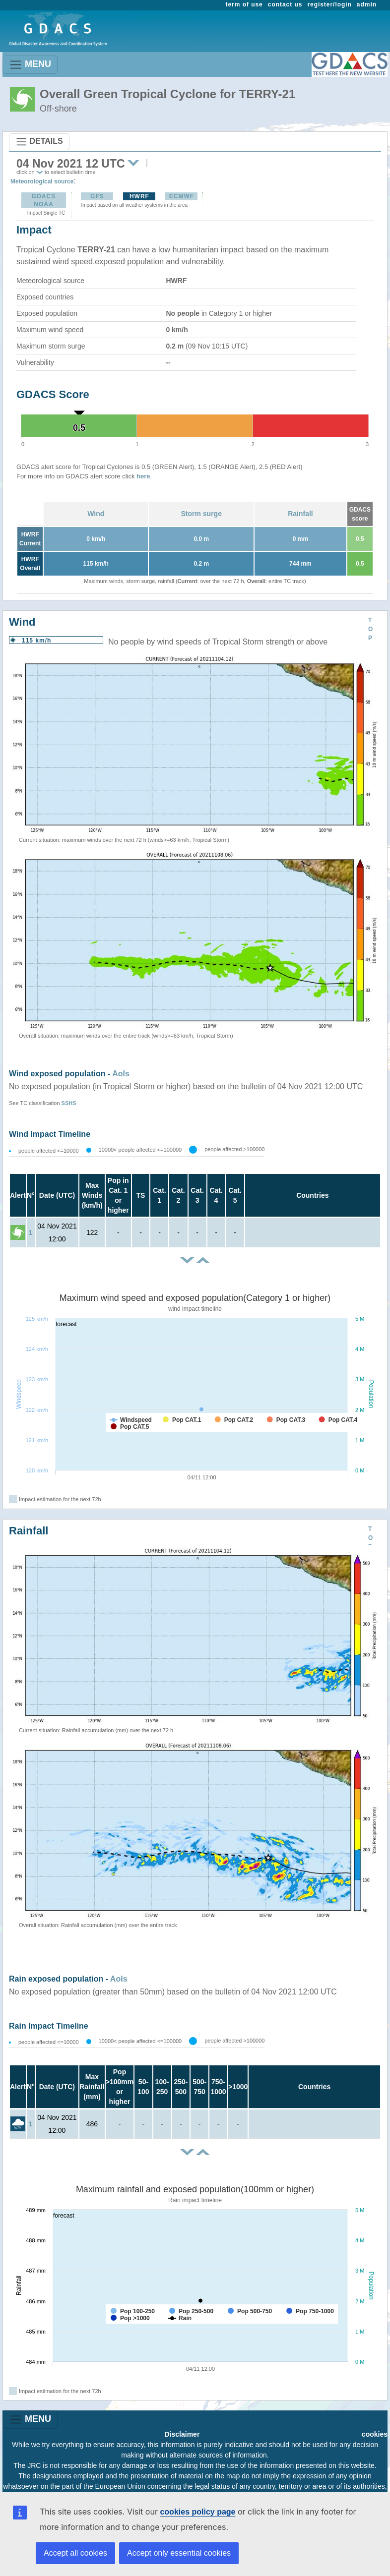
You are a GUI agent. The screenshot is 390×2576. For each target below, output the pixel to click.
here (143, 476)
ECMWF (181, 196)
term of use (244, 4)
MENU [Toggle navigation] (30, 64)
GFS (97, 196)
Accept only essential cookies (179, 2553)
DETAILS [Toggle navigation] (39, 142)
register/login (329, 4)
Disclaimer (182, 2434)
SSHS (69, 1103)
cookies (375, 2434)
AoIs (121, 1073)
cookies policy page (197, 2512)
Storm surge (201, 514)
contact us (285, 4)
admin (367, 4)
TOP (370, 629)
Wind (95, 514)
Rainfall (300, 514)
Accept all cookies (75, 2553)
